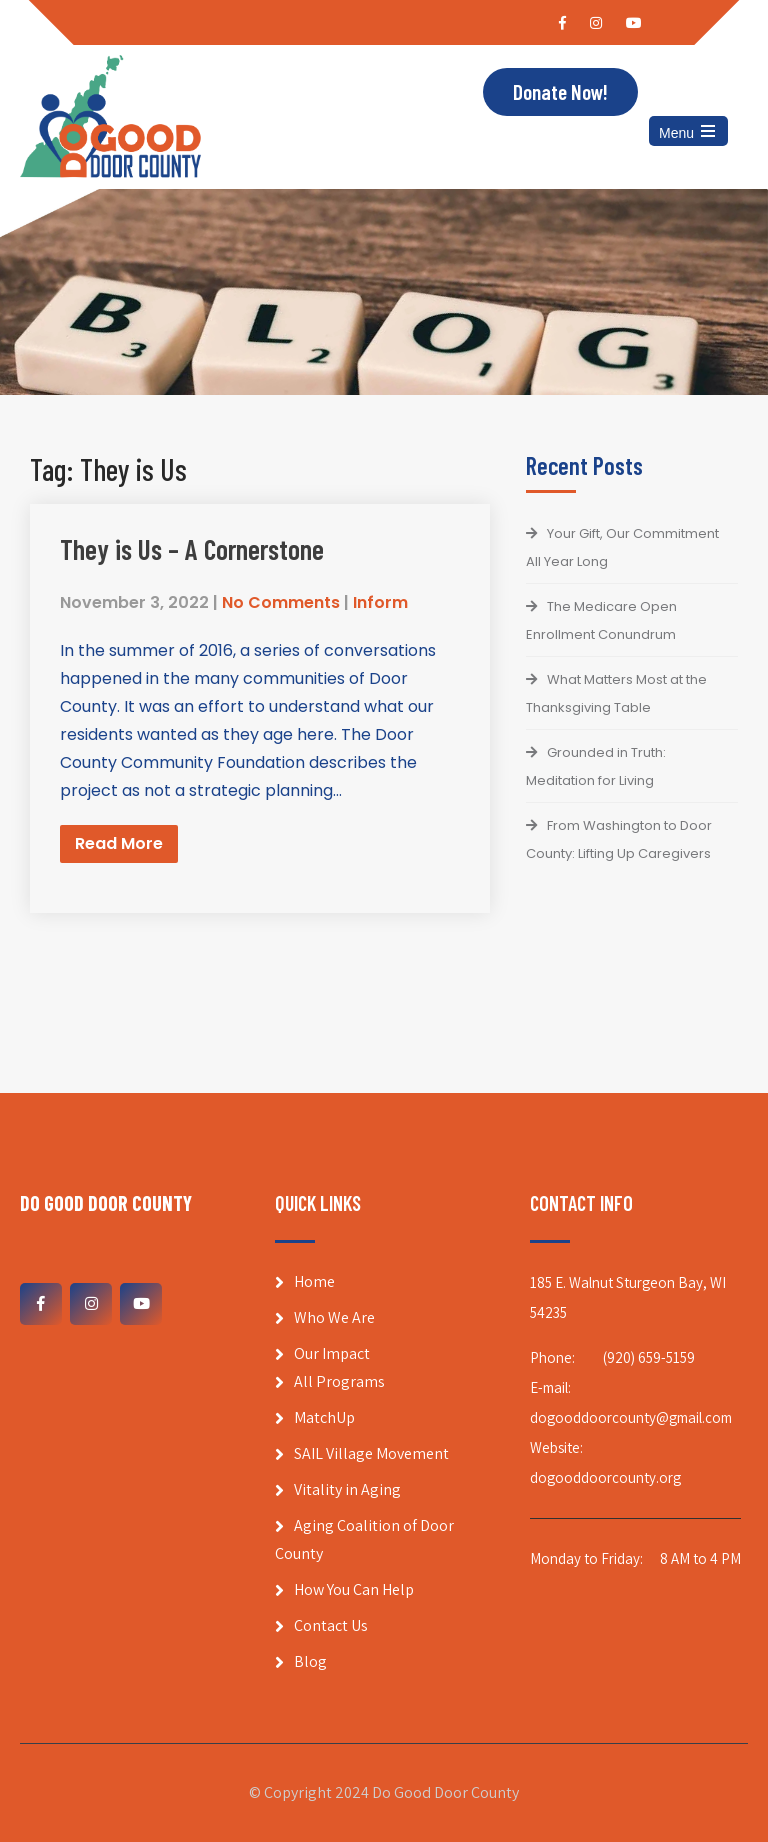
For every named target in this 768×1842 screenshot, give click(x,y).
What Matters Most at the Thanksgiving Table (616, 693)
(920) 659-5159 (649, 1357)
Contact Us (331, 1625)
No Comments (281, 602)
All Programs (339, 1381)
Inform (380, 602)
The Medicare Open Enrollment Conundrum (601, 620)
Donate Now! (560, 91)
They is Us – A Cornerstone (192, 549)
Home (314, 1281)
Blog (310, 1661)
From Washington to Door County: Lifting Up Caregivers (619, 839)
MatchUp (324, 1417)
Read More (119, 843)
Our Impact (332, 1353)
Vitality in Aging (347, 1489)
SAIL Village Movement (371, 1453)
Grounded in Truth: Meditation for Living (596, 766)
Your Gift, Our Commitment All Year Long (622, 547)
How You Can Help (354, 1589)
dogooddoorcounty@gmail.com (631, 1417)
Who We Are (334, 1317)
